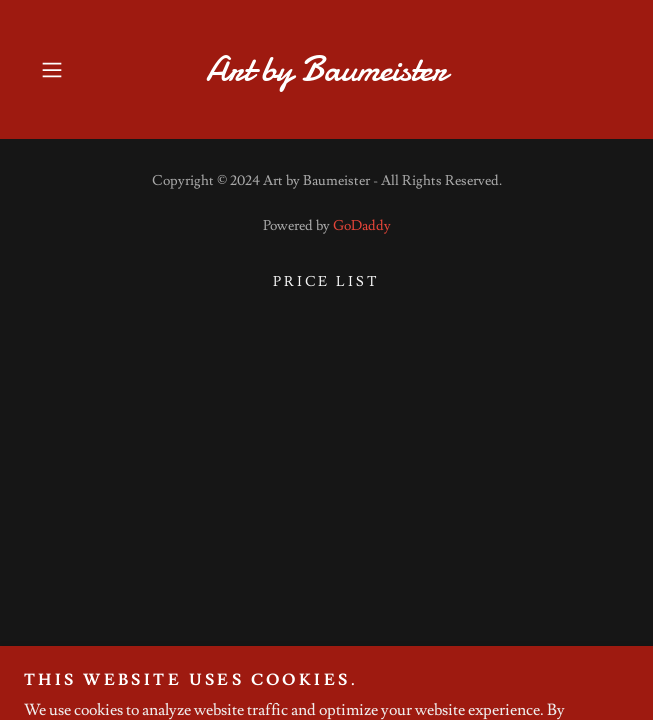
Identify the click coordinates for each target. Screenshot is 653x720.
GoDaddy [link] (362, 226)
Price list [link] (327, 282)
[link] (326, 69)
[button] (76, 70)
